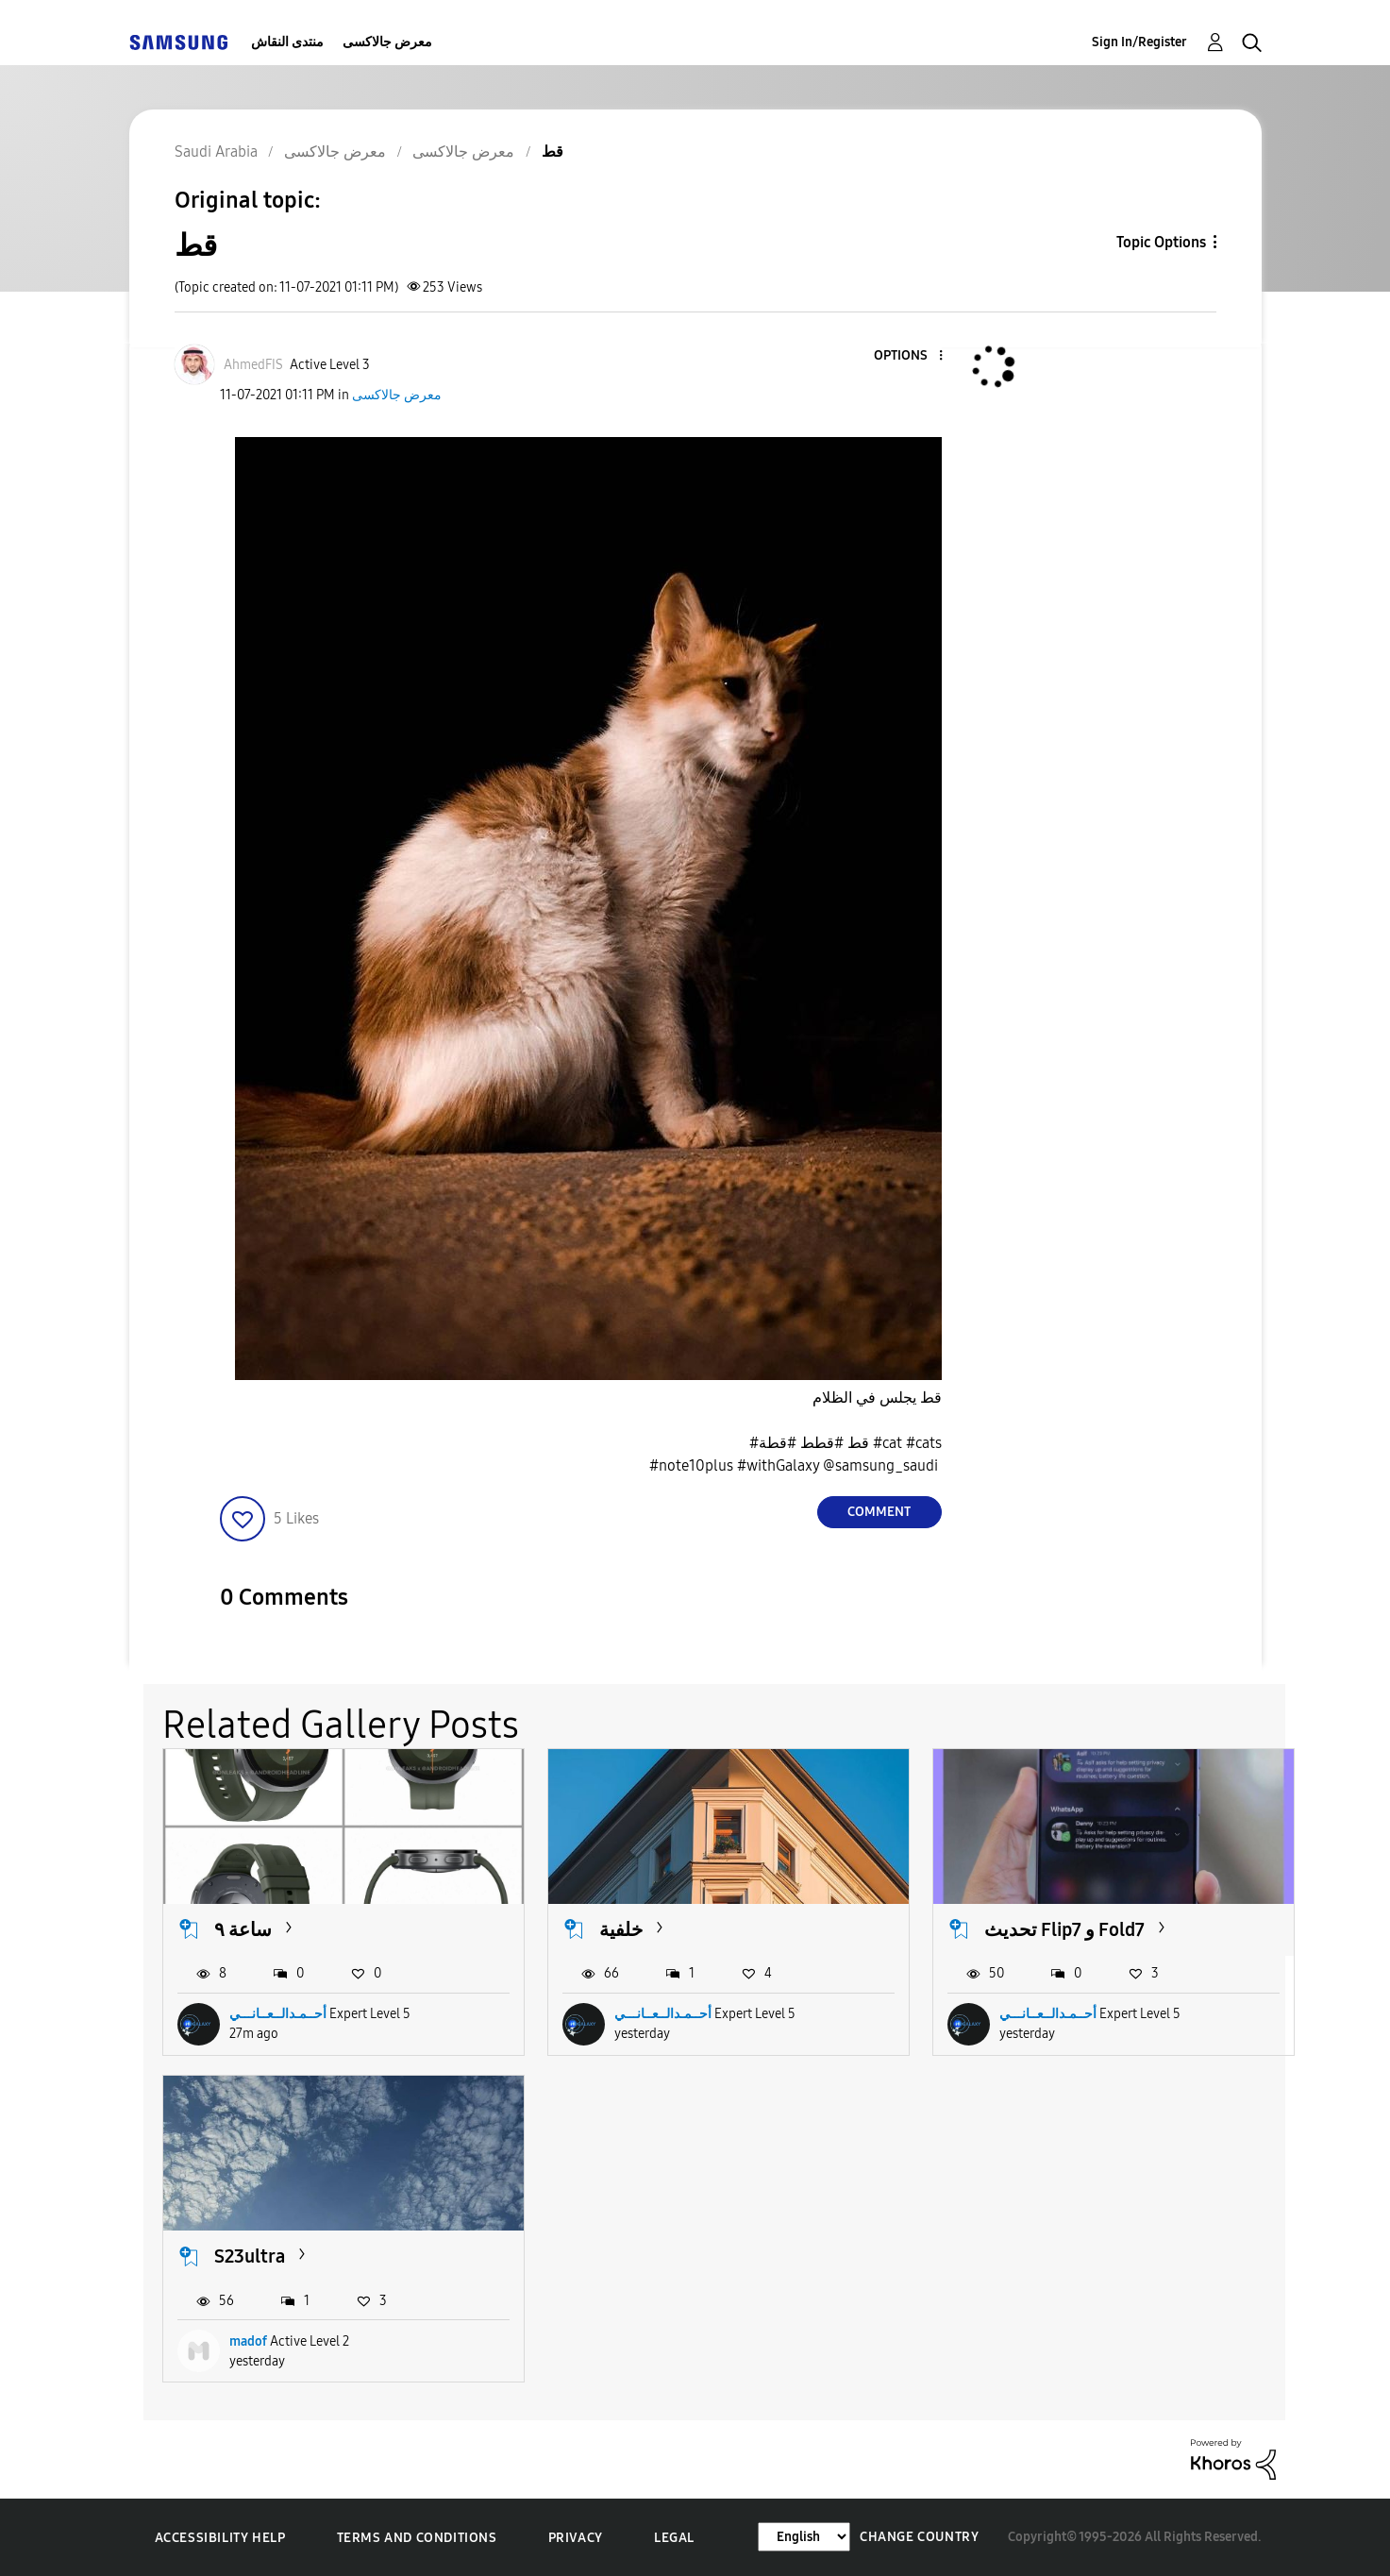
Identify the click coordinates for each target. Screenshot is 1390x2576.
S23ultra (249, 2256)
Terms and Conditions (417, 2538)
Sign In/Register (1139, 42)
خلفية (621, 1929)
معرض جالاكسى (387, 42)
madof (248, 2341)
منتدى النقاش (287, 42)
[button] (909, 356)
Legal (674, 2538)
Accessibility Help (220, 2538)
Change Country (919, 2537)
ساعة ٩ (243, 1929)
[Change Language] (804, 2536)
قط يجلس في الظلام (877, 1397)
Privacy (575, 2538)
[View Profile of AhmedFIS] (253, 365)
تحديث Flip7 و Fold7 (1064, 1929)
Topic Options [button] (1161, 242)
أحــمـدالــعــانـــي (278, 2014)
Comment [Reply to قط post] (879, 1512)
